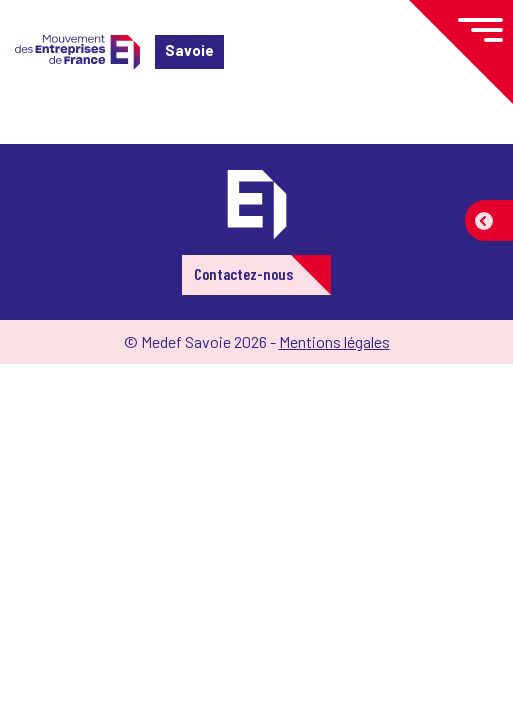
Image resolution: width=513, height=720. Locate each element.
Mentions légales (334, 341)
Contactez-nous (243, 273)
